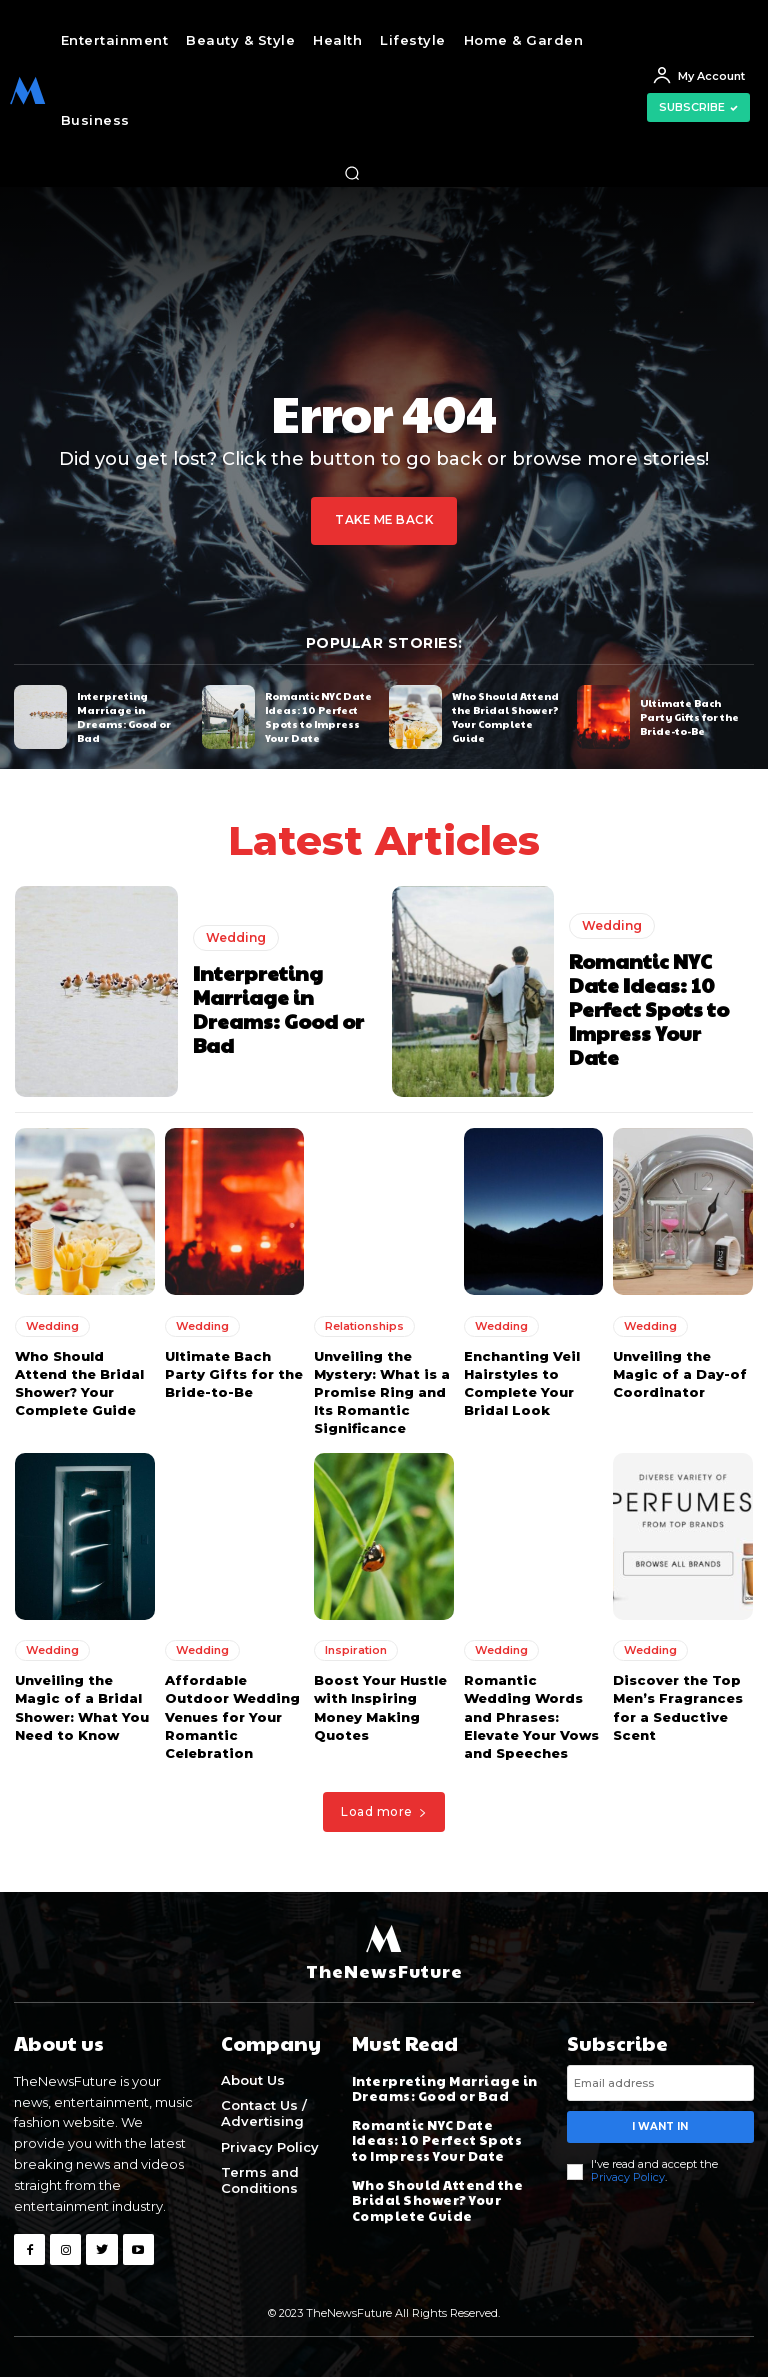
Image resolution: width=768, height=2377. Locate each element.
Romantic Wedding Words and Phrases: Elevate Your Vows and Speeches (531, 1716)
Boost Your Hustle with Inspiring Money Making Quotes (380, 1707)
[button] (352, 173)
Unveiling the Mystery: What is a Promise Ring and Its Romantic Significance (382, 1391)
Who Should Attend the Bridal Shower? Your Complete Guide (505, 716)
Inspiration (356, 1650)
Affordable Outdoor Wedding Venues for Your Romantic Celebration (232, 1716)
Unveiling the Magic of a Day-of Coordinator (680, 1373)
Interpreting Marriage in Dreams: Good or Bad (124, 716)
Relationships (364, 1325)
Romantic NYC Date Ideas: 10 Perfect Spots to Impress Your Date (318, 716)
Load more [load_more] (384, 1811)
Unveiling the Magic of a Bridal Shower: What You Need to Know (82, 1707)
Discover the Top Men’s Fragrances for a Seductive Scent (678, 1707)
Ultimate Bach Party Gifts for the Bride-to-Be (689, 716)
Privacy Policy (628, 2176)
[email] (660, 2082)
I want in (660, 2125)
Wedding (236, 937)
